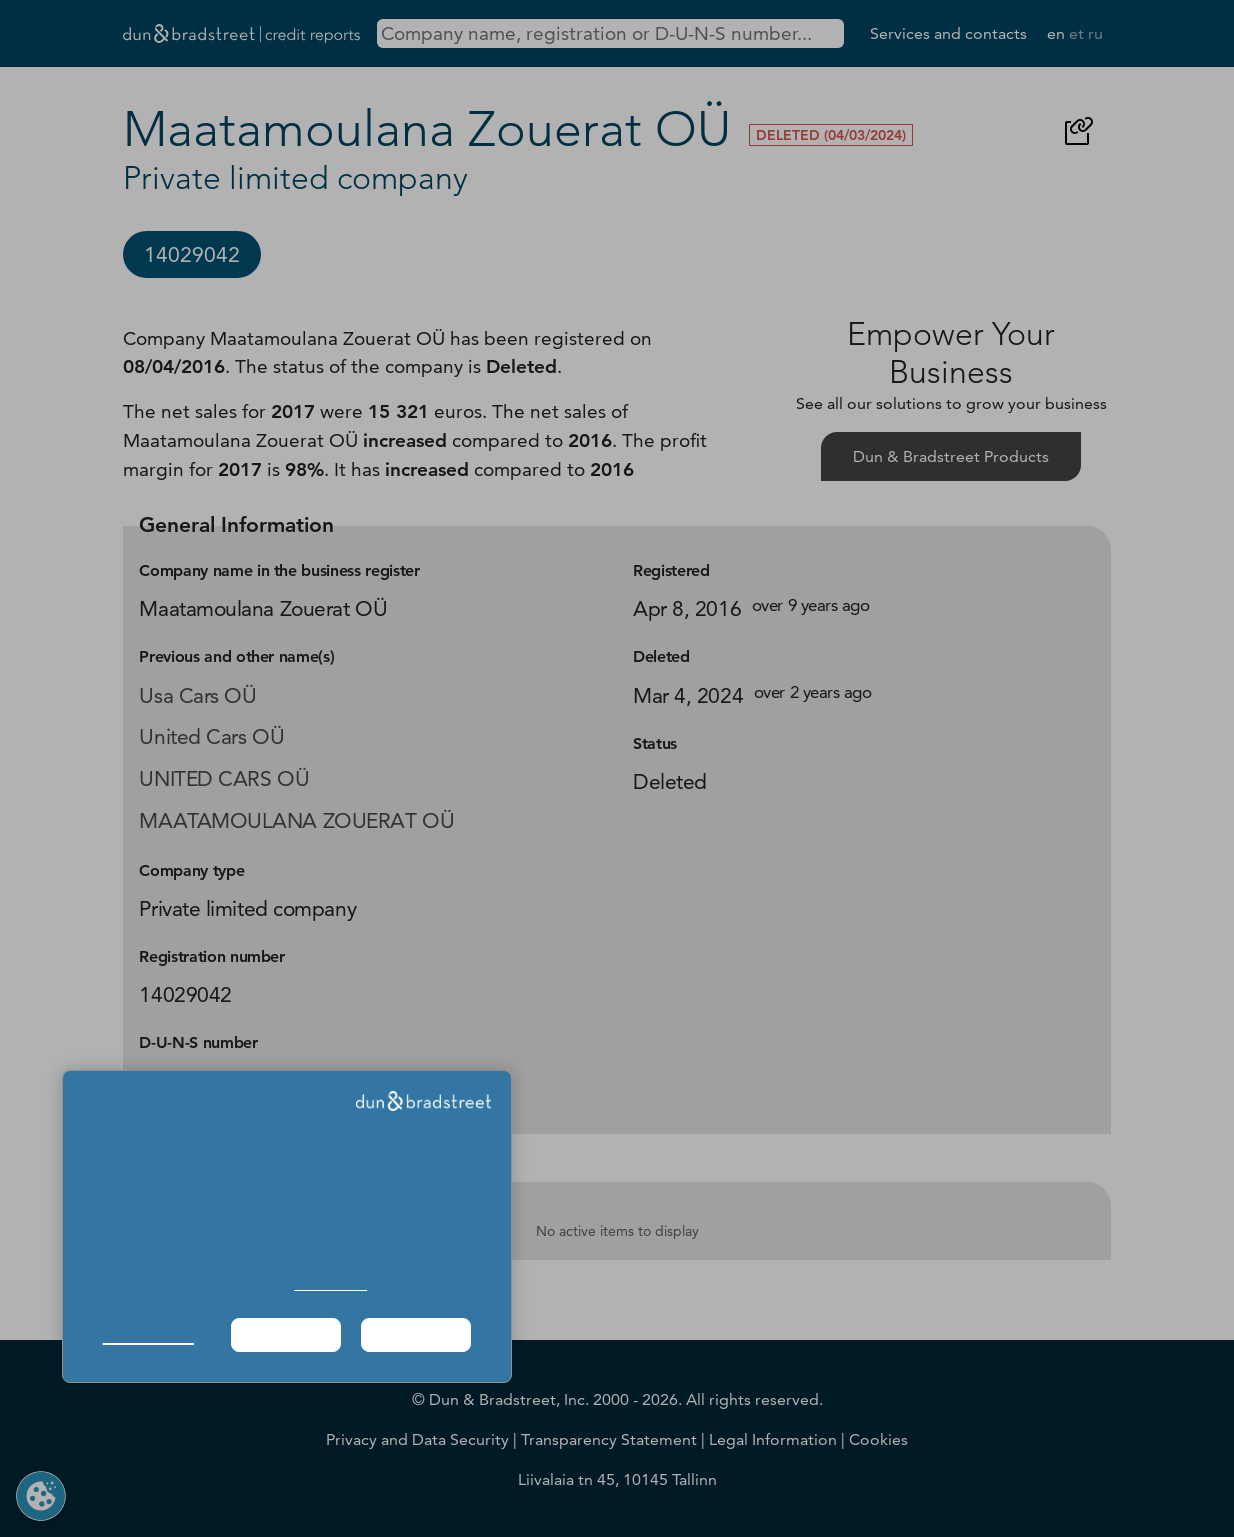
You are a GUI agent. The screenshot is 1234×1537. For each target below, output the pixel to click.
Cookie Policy (330, 1284)
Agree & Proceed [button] (415, 1334)
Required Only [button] (286, 1334)
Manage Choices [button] (148, 1334)
